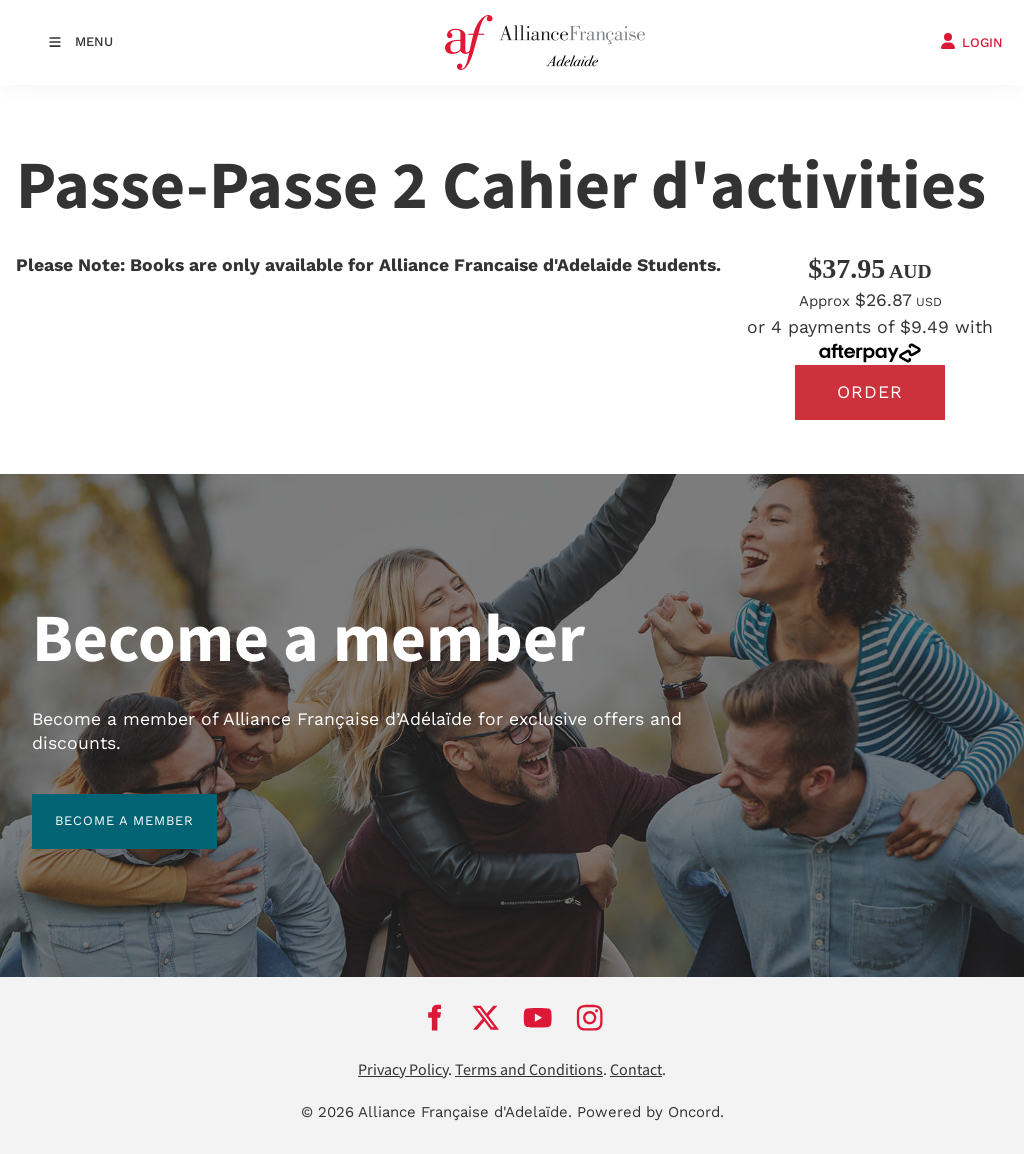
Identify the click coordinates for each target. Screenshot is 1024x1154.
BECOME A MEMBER (101, 805)
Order (870, 392)
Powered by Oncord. (650, 1112)
